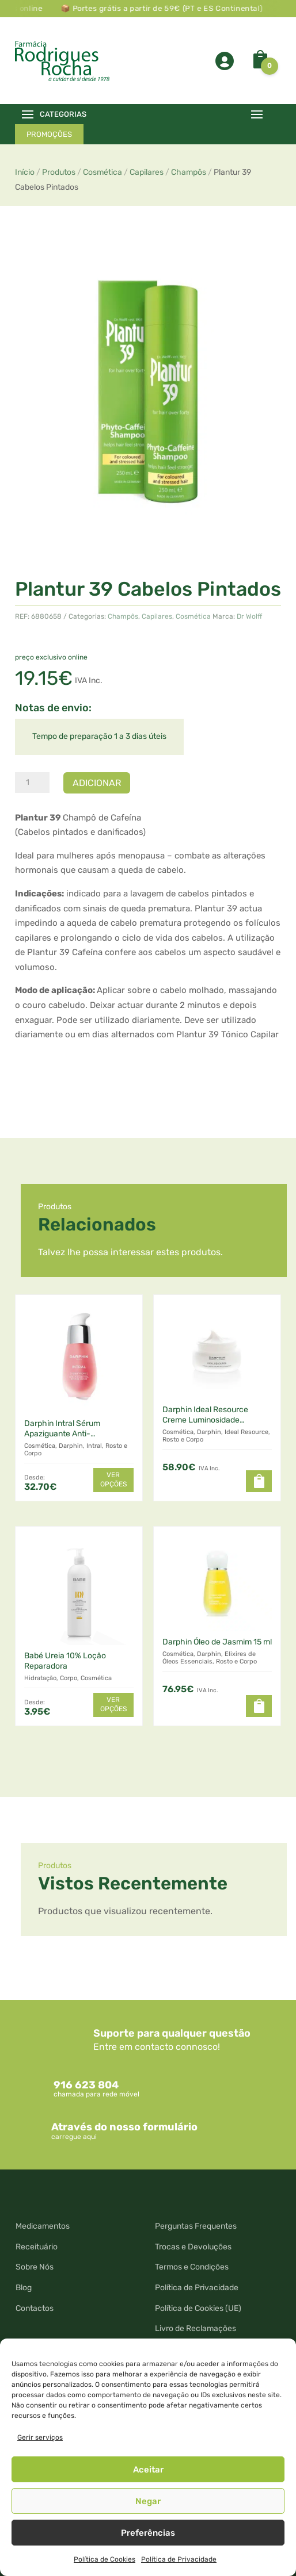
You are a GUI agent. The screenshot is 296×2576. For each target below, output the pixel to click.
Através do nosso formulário (124, 2127)
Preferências (148, 2533)
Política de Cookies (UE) (198, 2308)
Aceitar (148, 2469)
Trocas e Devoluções (193, 2247)
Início (25, 172)
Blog (24, 2288)
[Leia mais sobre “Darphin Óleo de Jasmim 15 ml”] (259, 1706)
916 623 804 (86, 2085)
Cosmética (102, 172)
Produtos (58, 172)
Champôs (188, 172)
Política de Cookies (104, 2559)
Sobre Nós (35, 2267)
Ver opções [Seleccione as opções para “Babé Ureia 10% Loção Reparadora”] (113, 1704)
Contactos (35, 2308)
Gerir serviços (40, 2437)
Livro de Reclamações (195, 2328)
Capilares (147, 172)
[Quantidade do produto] (32, 782)
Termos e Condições (192, 2267)
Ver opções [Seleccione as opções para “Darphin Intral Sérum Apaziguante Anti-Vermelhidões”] (113, 1479)
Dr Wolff (249, 616)
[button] (259, 1481)
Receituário (37, 2247)
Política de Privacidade (179, 2559)
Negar (148, 2501)
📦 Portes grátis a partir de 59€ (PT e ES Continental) (167, 8)
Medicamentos (43, 2226)
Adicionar (97, 782)
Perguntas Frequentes (196, 2226)
